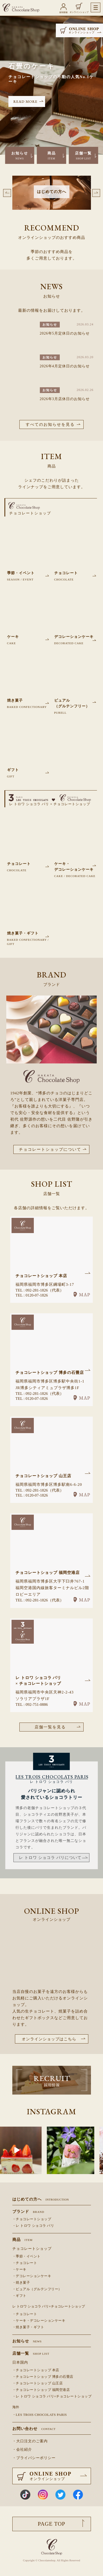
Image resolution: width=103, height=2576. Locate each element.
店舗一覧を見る (50, 1727)
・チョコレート (24, 2263)
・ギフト (19, 2296)
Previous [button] (7, 193)
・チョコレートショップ (31, 2219)
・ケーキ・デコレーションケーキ (39, 2320)
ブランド (28, 2212)
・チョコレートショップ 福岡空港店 (41, 2390)
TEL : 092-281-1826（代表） (39, 1290)
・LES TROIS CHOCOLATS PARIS (39, 2415)
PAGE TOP (51, 2524)
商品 (51, 155)
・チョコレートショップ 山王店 (37, 2383)
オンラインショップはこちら (49, 2039)
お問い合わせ (34, 2429)
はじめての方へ (40, 2199)
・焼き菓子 (21, 2282)
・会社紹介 (22, 2449)
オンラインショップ (79, 12)
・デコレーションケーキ (31, 2276)
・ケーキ (19, 2269)
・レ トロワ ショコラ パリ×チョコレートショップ (51, 2396)
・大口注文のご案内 (30, 2441)
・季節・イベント (26, 2256)
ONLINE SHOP (81, 30)
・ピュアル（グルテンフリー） (37, 2289)
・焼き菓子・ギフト (28, 2327)
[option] (51, 199)
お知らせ (19, 155)
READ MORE (25, 101)
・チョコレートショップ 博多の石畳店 (42, 2377)
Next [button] (96, 193)
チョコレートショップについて (50, 1149)
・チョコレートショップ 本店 (35, 2370)
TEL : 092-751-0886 (31, 1704)
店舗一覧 (83, 155)
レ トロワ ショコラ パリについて (50, 1858)
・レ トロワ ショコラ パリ (33, 2226)
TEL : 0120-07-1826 (31, 1295)
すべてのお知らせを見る (50, 424)
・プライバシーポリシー (34, 2458)
